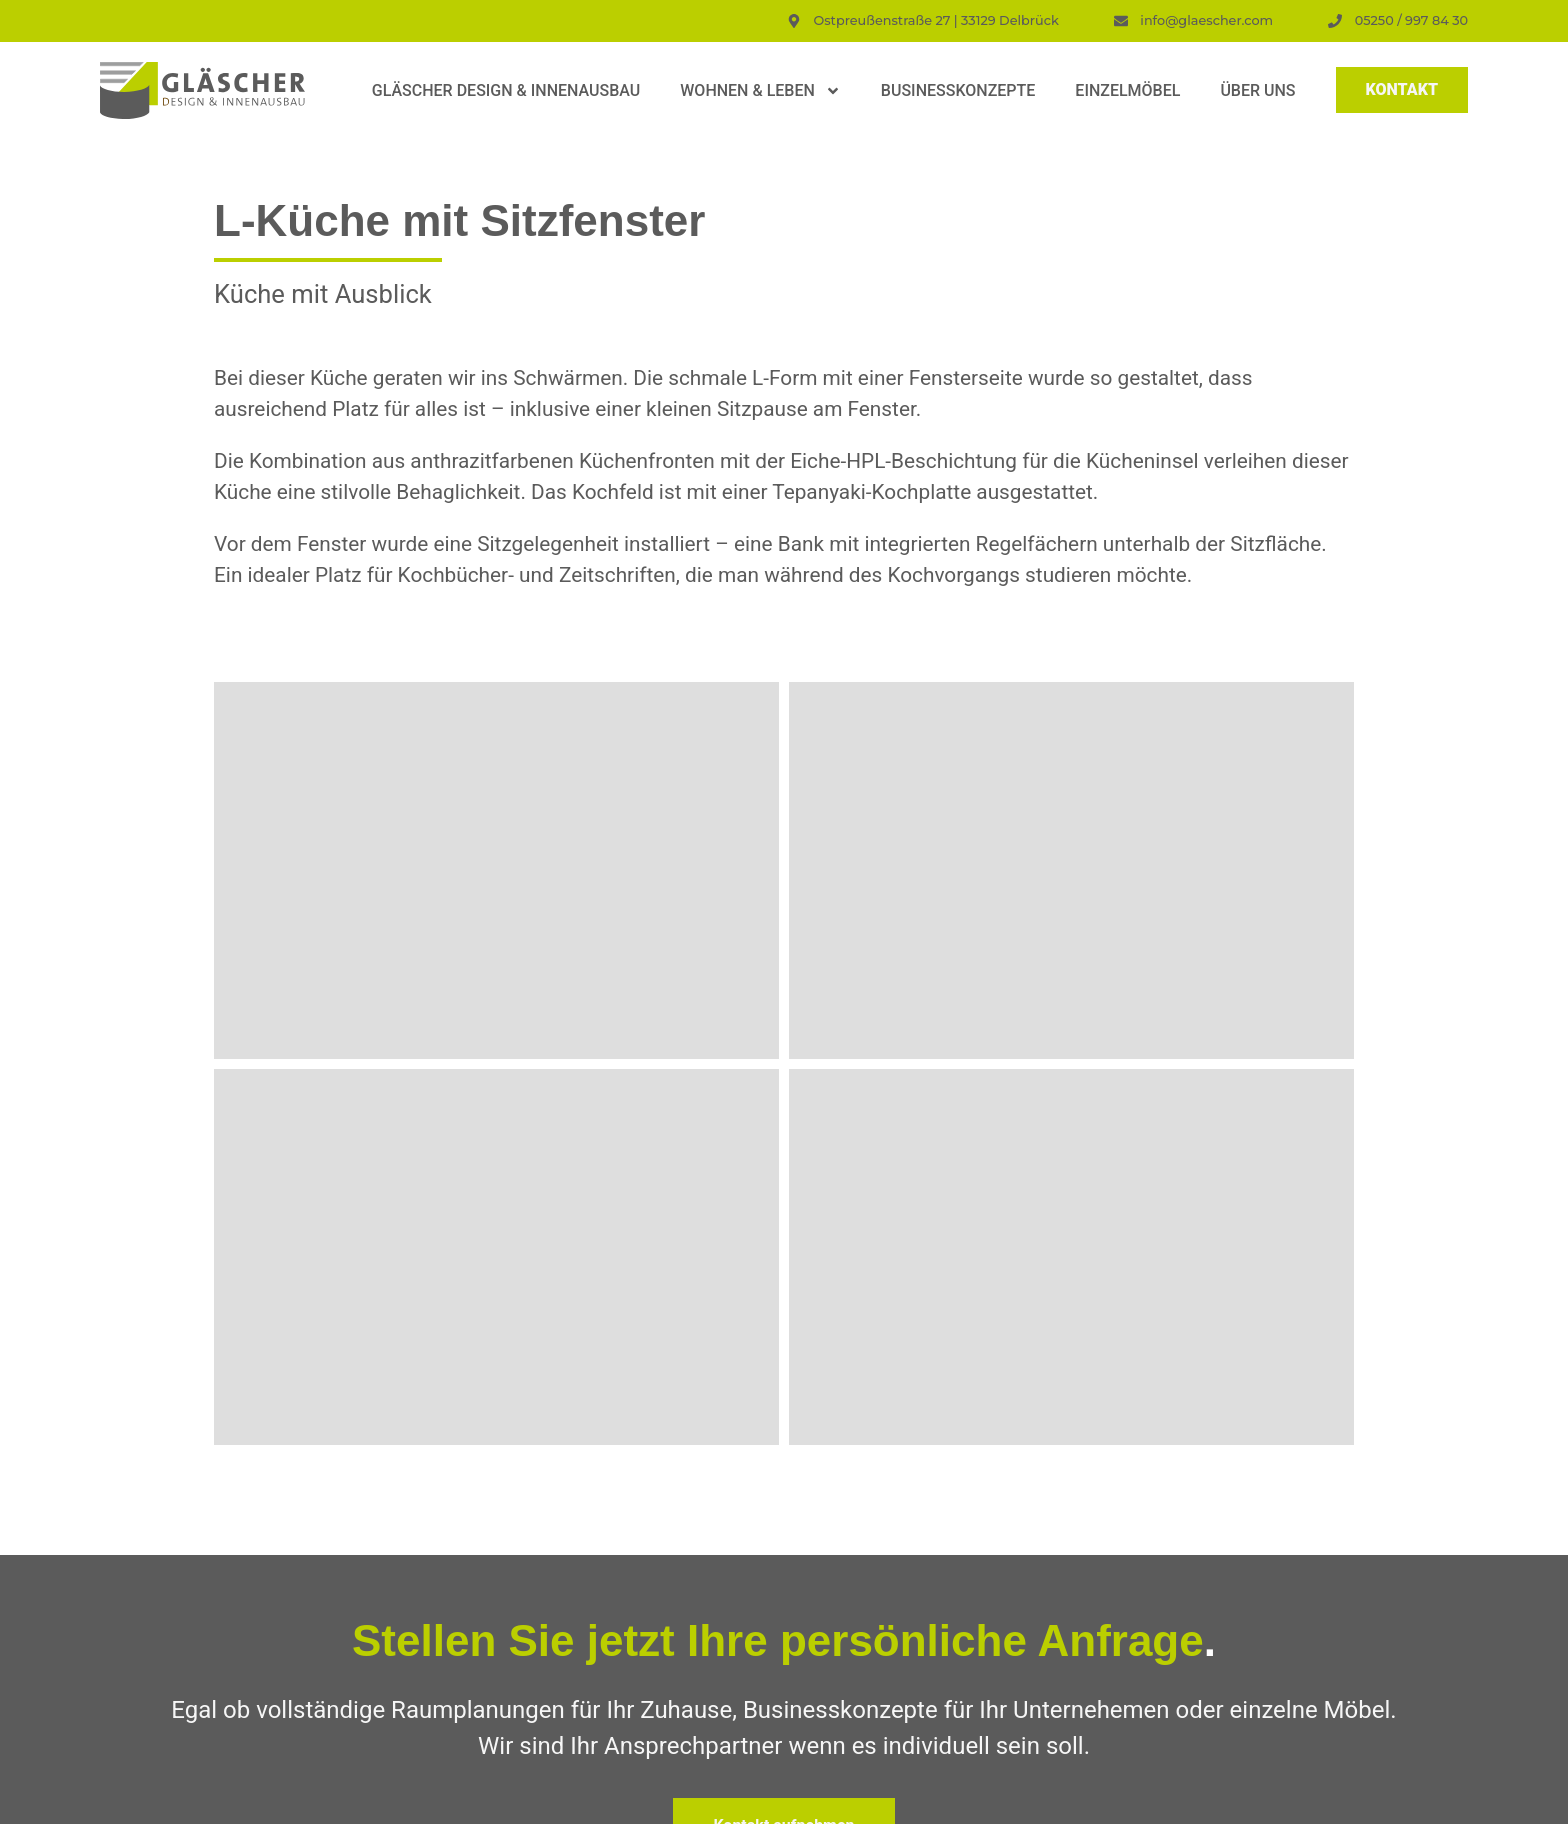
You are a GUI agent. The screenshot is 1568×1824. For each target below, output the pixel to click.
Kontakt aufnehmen (783, 1063)
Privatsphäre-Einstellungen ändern (847, 1798)
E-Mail (834, 1460)
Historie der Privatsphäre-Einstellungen (1071, 1798)
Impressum (621, 1798)
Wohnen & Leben (760, 91)
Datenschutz (700, 1798)
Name (834, 1384)
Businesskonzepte (958, 90)
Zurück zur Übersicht (784, 1228)
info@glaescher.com (484, 1634)
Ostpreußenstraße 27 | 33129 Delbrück (361, 1610)
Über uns (1257, 90)
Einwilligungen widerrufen (1269, 1798)
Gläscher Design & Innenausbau (506, 90)
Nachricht (846, 1536)
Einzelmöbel (1127, 90)
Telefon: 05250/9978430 (312, 1634)
